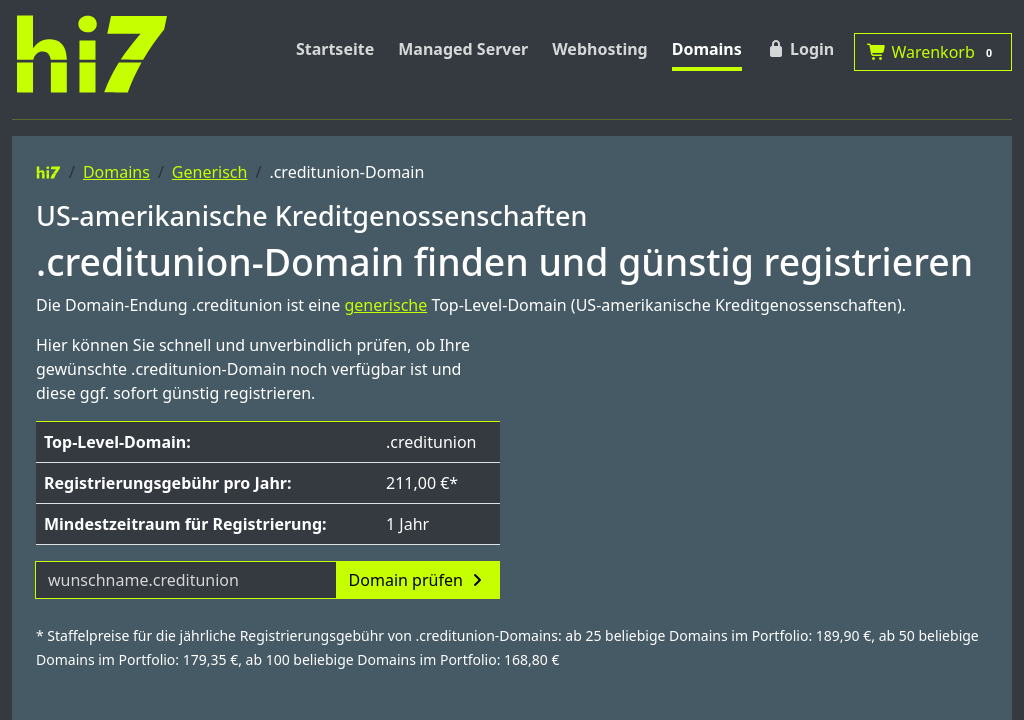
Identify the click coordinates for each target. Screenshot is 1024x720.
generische (385, 305)
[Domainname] (186, 580)
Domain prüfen (418, 580)
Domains (707, 49)
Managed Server (463, 49)
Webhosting (600, 49)
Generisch (210, 172)
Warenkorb (933, 52)
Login (800, 49)
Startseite (335, 49)
